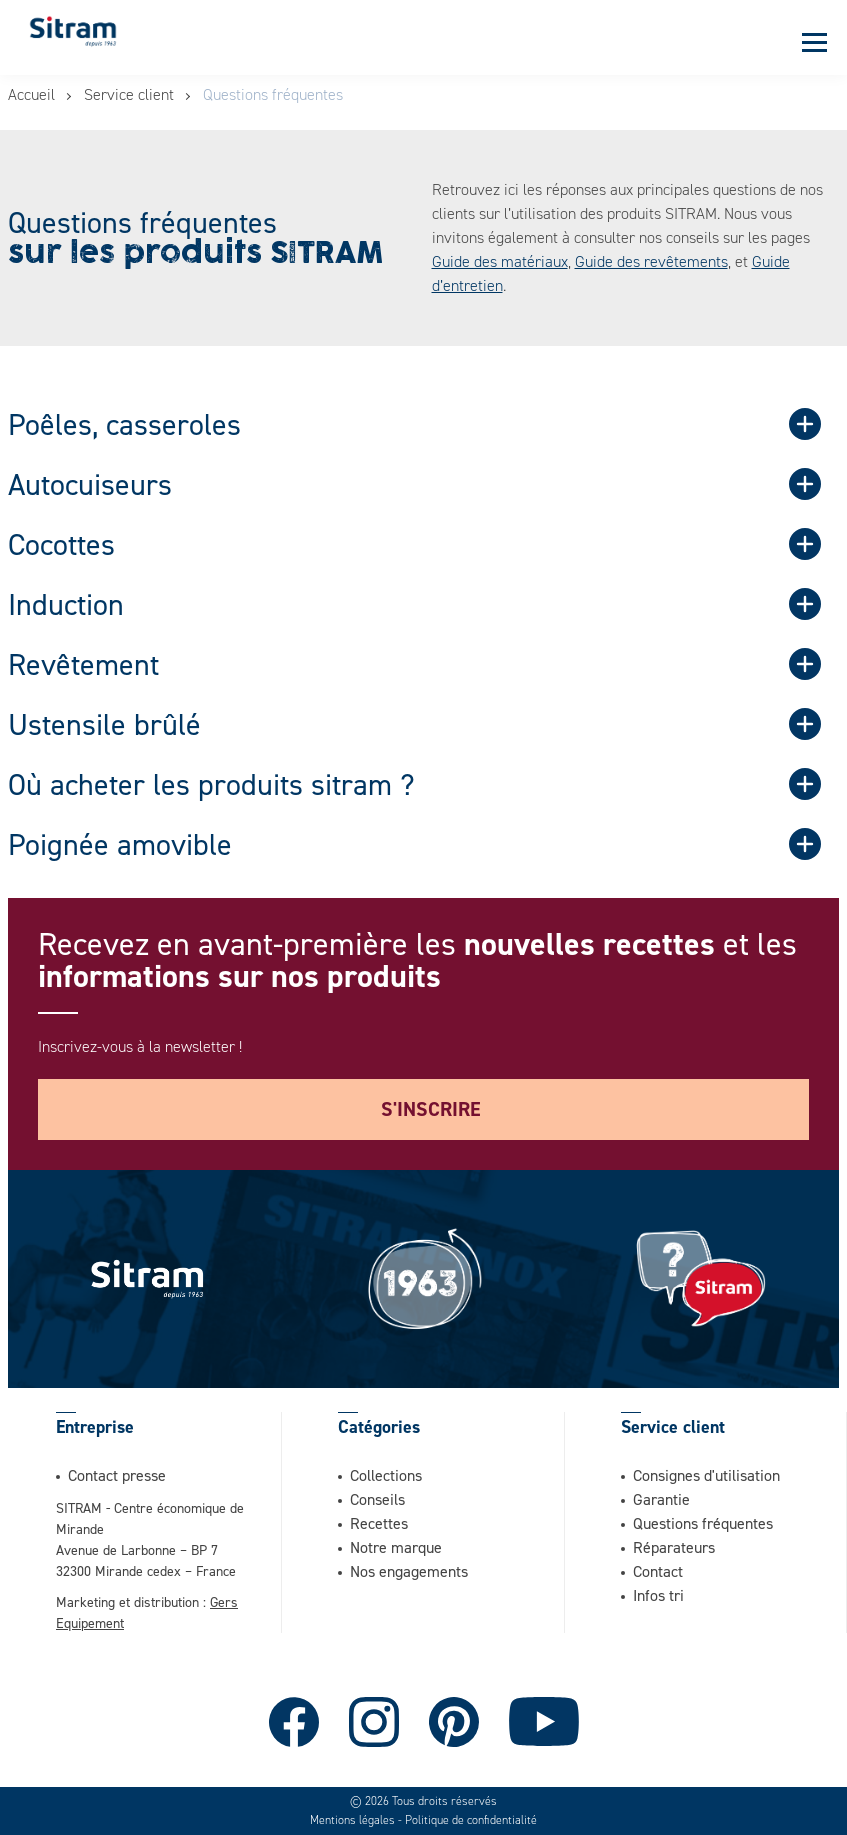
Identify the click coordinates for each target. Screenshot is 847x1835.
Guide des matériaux (500, 261)
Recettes (379, 1523)
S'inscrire (431, 1109)
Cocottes (61, 544)
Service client (129, 94)
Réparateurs (674, 1547)
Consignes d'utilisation (706, 1475)
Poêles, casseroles (124, 424)
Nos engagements (409, 1571)
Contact (658, 1571)
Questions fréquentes (703, 1523)
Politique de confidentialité (471, 1820)
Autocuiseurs (90, 484)
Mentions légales (352, 1820)
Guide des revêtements (651, 261)
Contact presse (117, 1475)
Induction (66, 604)
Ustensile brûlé (104, 724)
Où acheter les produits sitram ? (211, 784)
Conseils (377, 1499)
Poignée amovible (120, 844)
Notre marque (396, 1547)
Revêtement (83, 664)
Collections (386, 1475)
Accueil (31, 94)
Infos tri (658, 1595)
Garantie (661, 1499)
